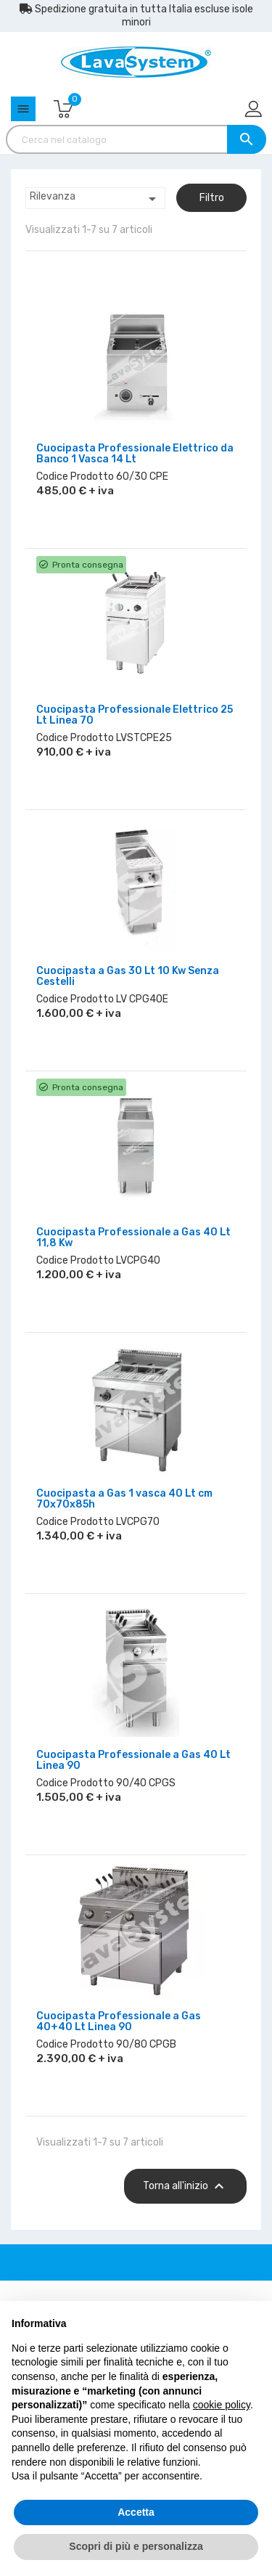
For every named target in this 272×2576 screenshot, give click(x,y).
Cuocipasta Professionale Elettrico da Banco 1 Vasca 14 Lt (135, 453)
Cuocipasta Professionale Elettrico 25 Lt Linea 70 (134, 715)
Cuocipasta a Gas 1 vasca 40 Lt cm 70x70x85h (124, 1498)
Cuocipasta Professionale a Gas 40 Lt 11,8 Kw (133, 1237)
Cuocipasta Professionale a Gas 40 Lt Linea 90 (133, 1760)
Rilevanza (95, 199)
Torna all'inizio (185, 2186)
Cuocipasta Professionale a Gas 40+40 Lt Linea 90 (118, 2021)
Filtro (211, 198)
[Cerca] (136, 139)
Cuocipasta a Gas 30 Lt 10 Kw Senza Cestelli (127, 976)
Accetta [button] (136, 2512)
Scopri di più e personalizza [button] (135, 2546)
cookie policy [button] (221, 2405)
